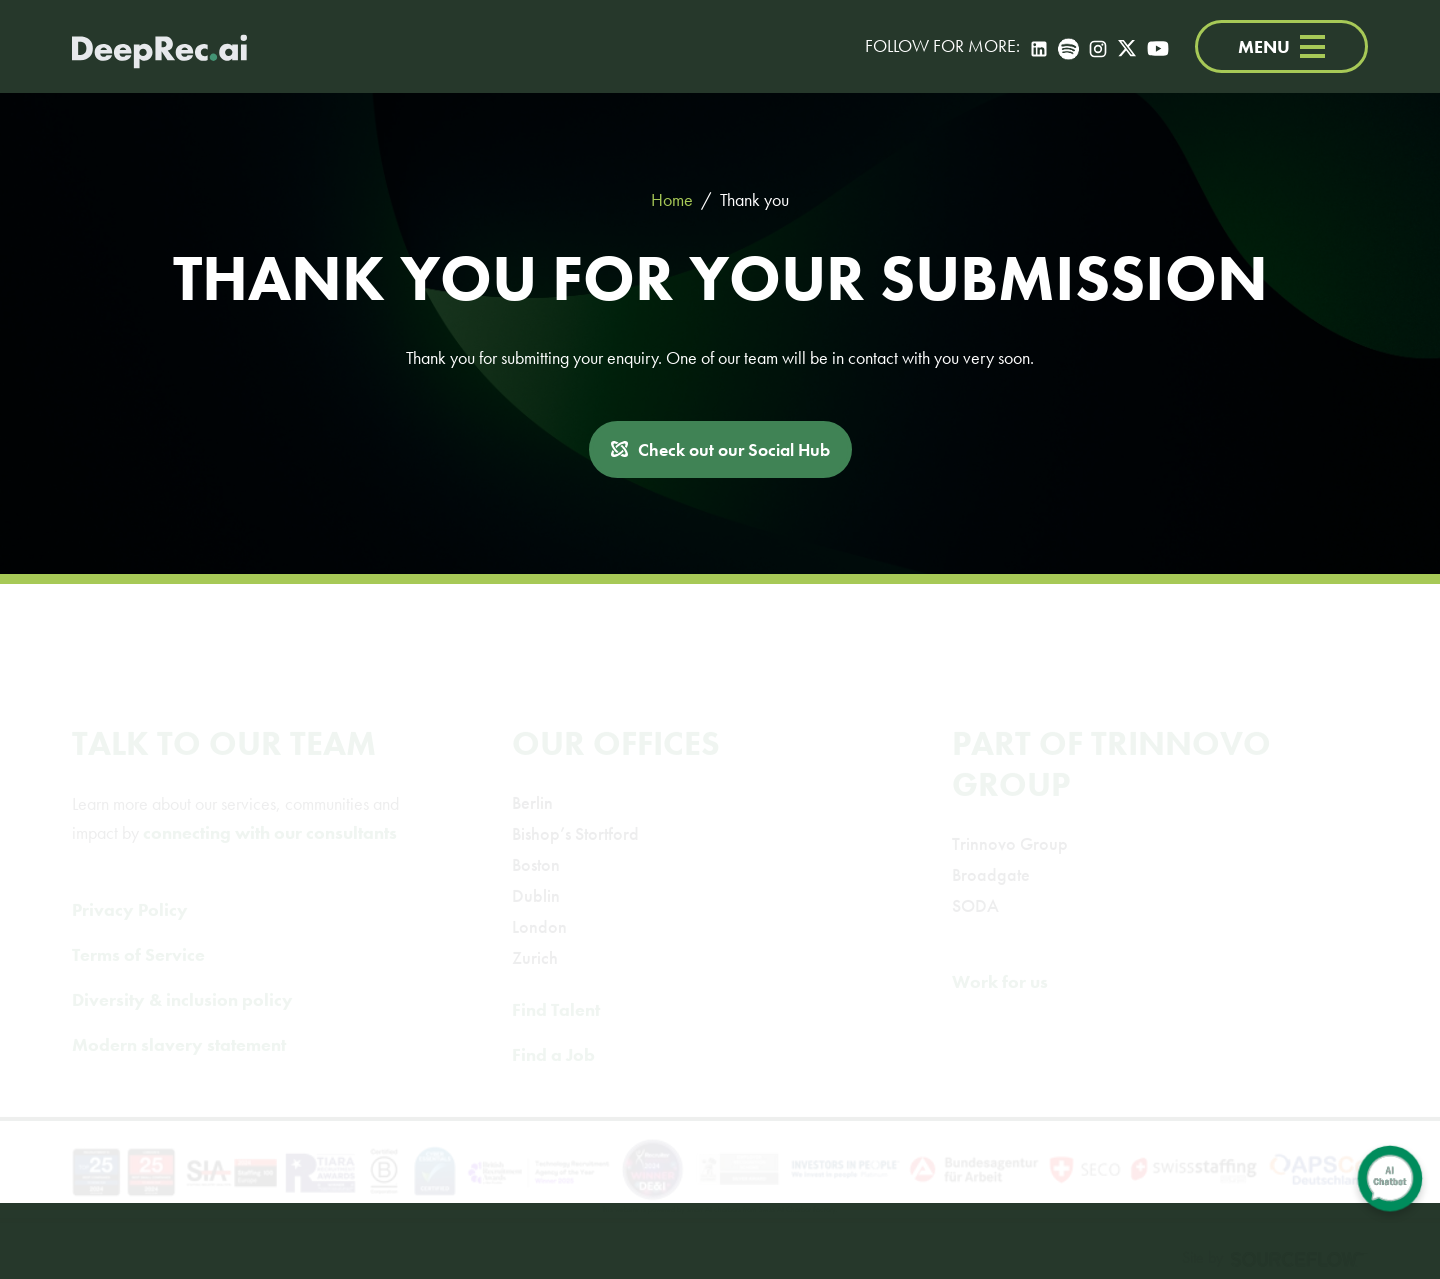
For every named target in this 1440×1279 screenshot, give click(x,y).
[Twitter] (1127, 46)
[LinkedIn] (1039, 46)
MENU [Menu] (1281, 46)
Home (672, 199)
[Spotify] (1068, 46)
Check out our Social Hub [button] (734, 449)
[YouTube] (1158, 46)
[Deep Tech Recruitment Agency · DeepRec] (159, 46)
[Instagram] (1098, 46)
